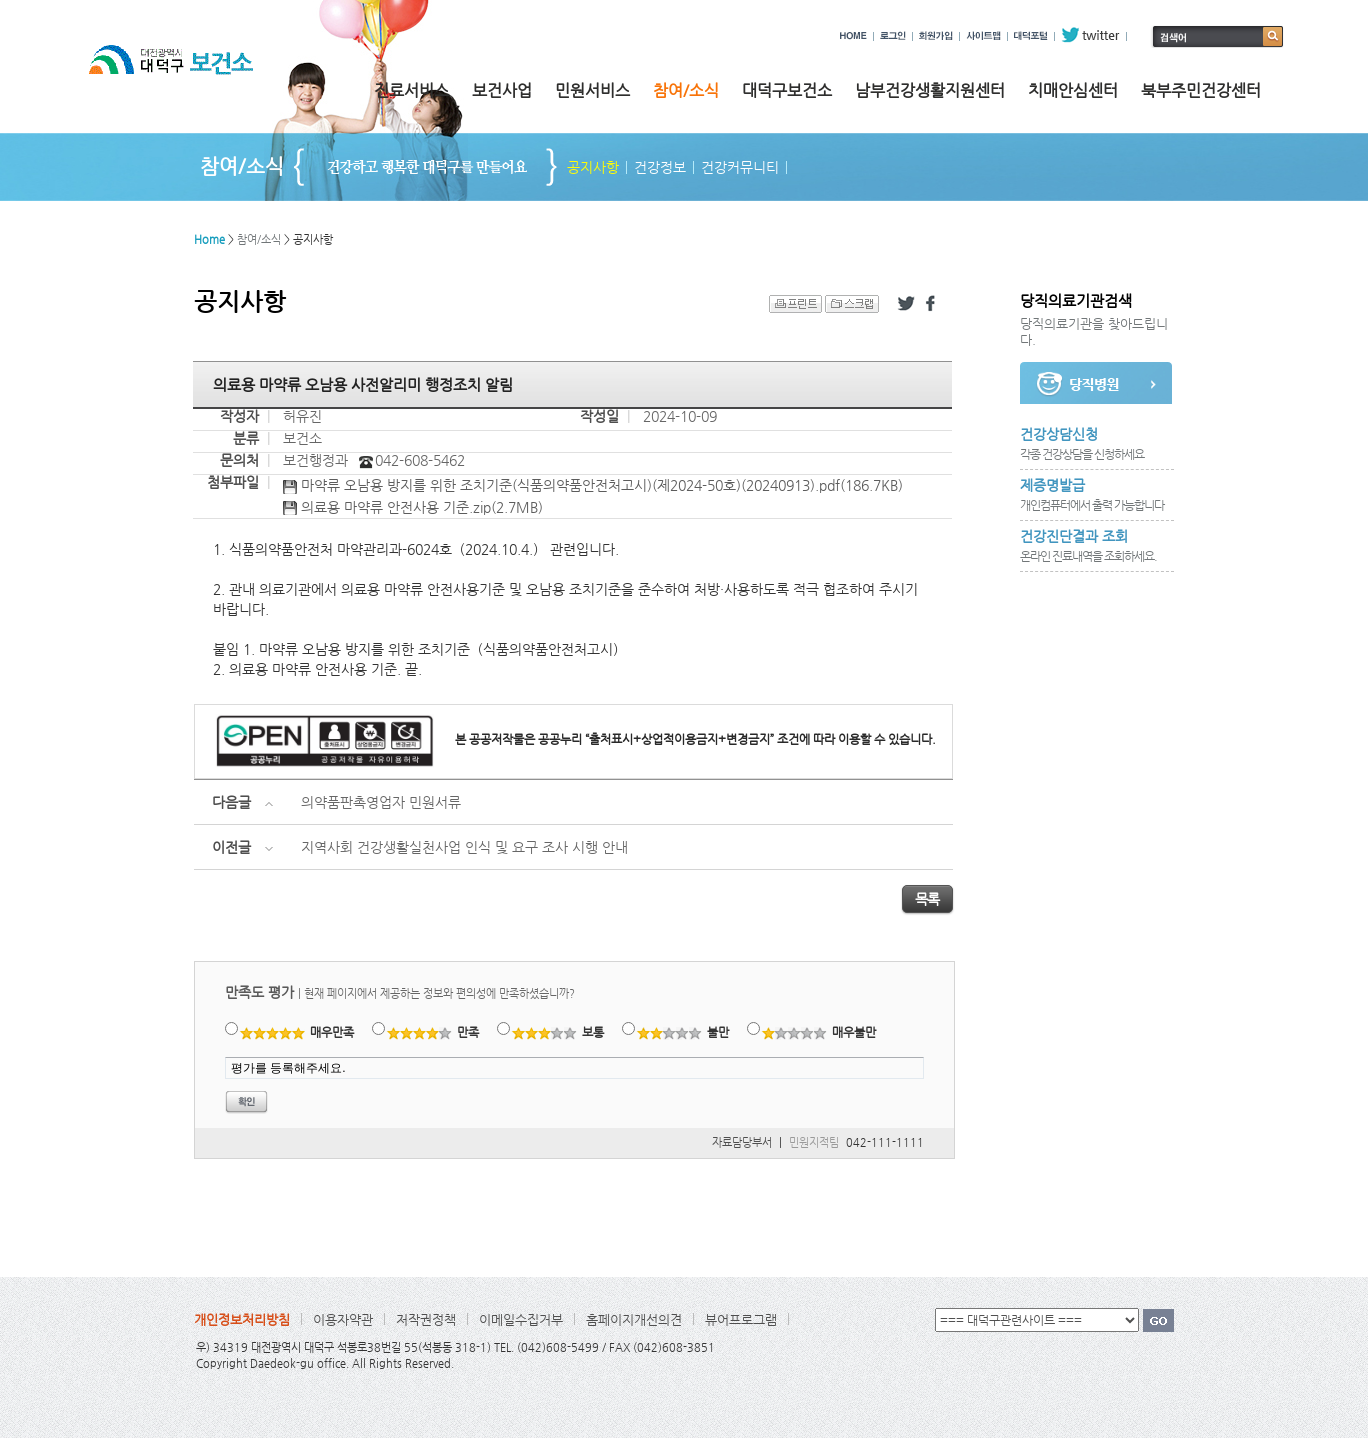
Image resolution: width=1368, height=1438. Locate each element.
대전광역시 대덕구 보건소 (185, 78)
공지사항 (593, 167)
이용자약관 (343, 1319)
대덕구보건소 (787, 90)
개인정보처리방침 (242, 1319)
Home (209, 239)
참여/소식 (686, 90)
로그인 (893, 35)
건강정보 (660, 167)
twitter (1090, 35)
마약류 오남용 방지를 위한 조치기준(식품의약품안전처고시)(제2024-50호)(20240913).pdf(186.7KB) (593, 486)
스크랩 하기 (852, 304)
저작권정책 (426, 1319)
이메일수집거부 (521, 1319)
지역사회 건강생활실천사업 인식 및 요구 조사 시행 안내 (464, 847)
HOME (853, 35)
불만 (683, 1032)
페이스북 (934, 304)
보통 (558, 1032)
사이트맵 (983, 35)
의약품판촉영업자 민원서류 (381, 802)
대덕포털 (1031, 35)
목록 (927, 899)
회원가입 (936, 35)
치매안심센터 (1073, 90)
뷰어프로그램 (741, 1319)
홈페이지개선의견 (634, 1319)
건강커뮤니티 (740, 167)
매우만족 (297, 1032)
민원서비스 (592, 90)
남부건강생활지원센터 (930, 90)
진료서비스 (411, 90)
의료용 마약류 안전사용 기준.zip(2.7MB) (413, 508)
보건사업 (502, 90)
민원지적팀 (814, 1142)
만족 (433, 1032)
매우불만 (819, 1032)
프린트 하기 (795, 304)
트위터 (906, 304)
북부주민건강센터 (1201, 90)
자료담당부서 (742, 1142)
